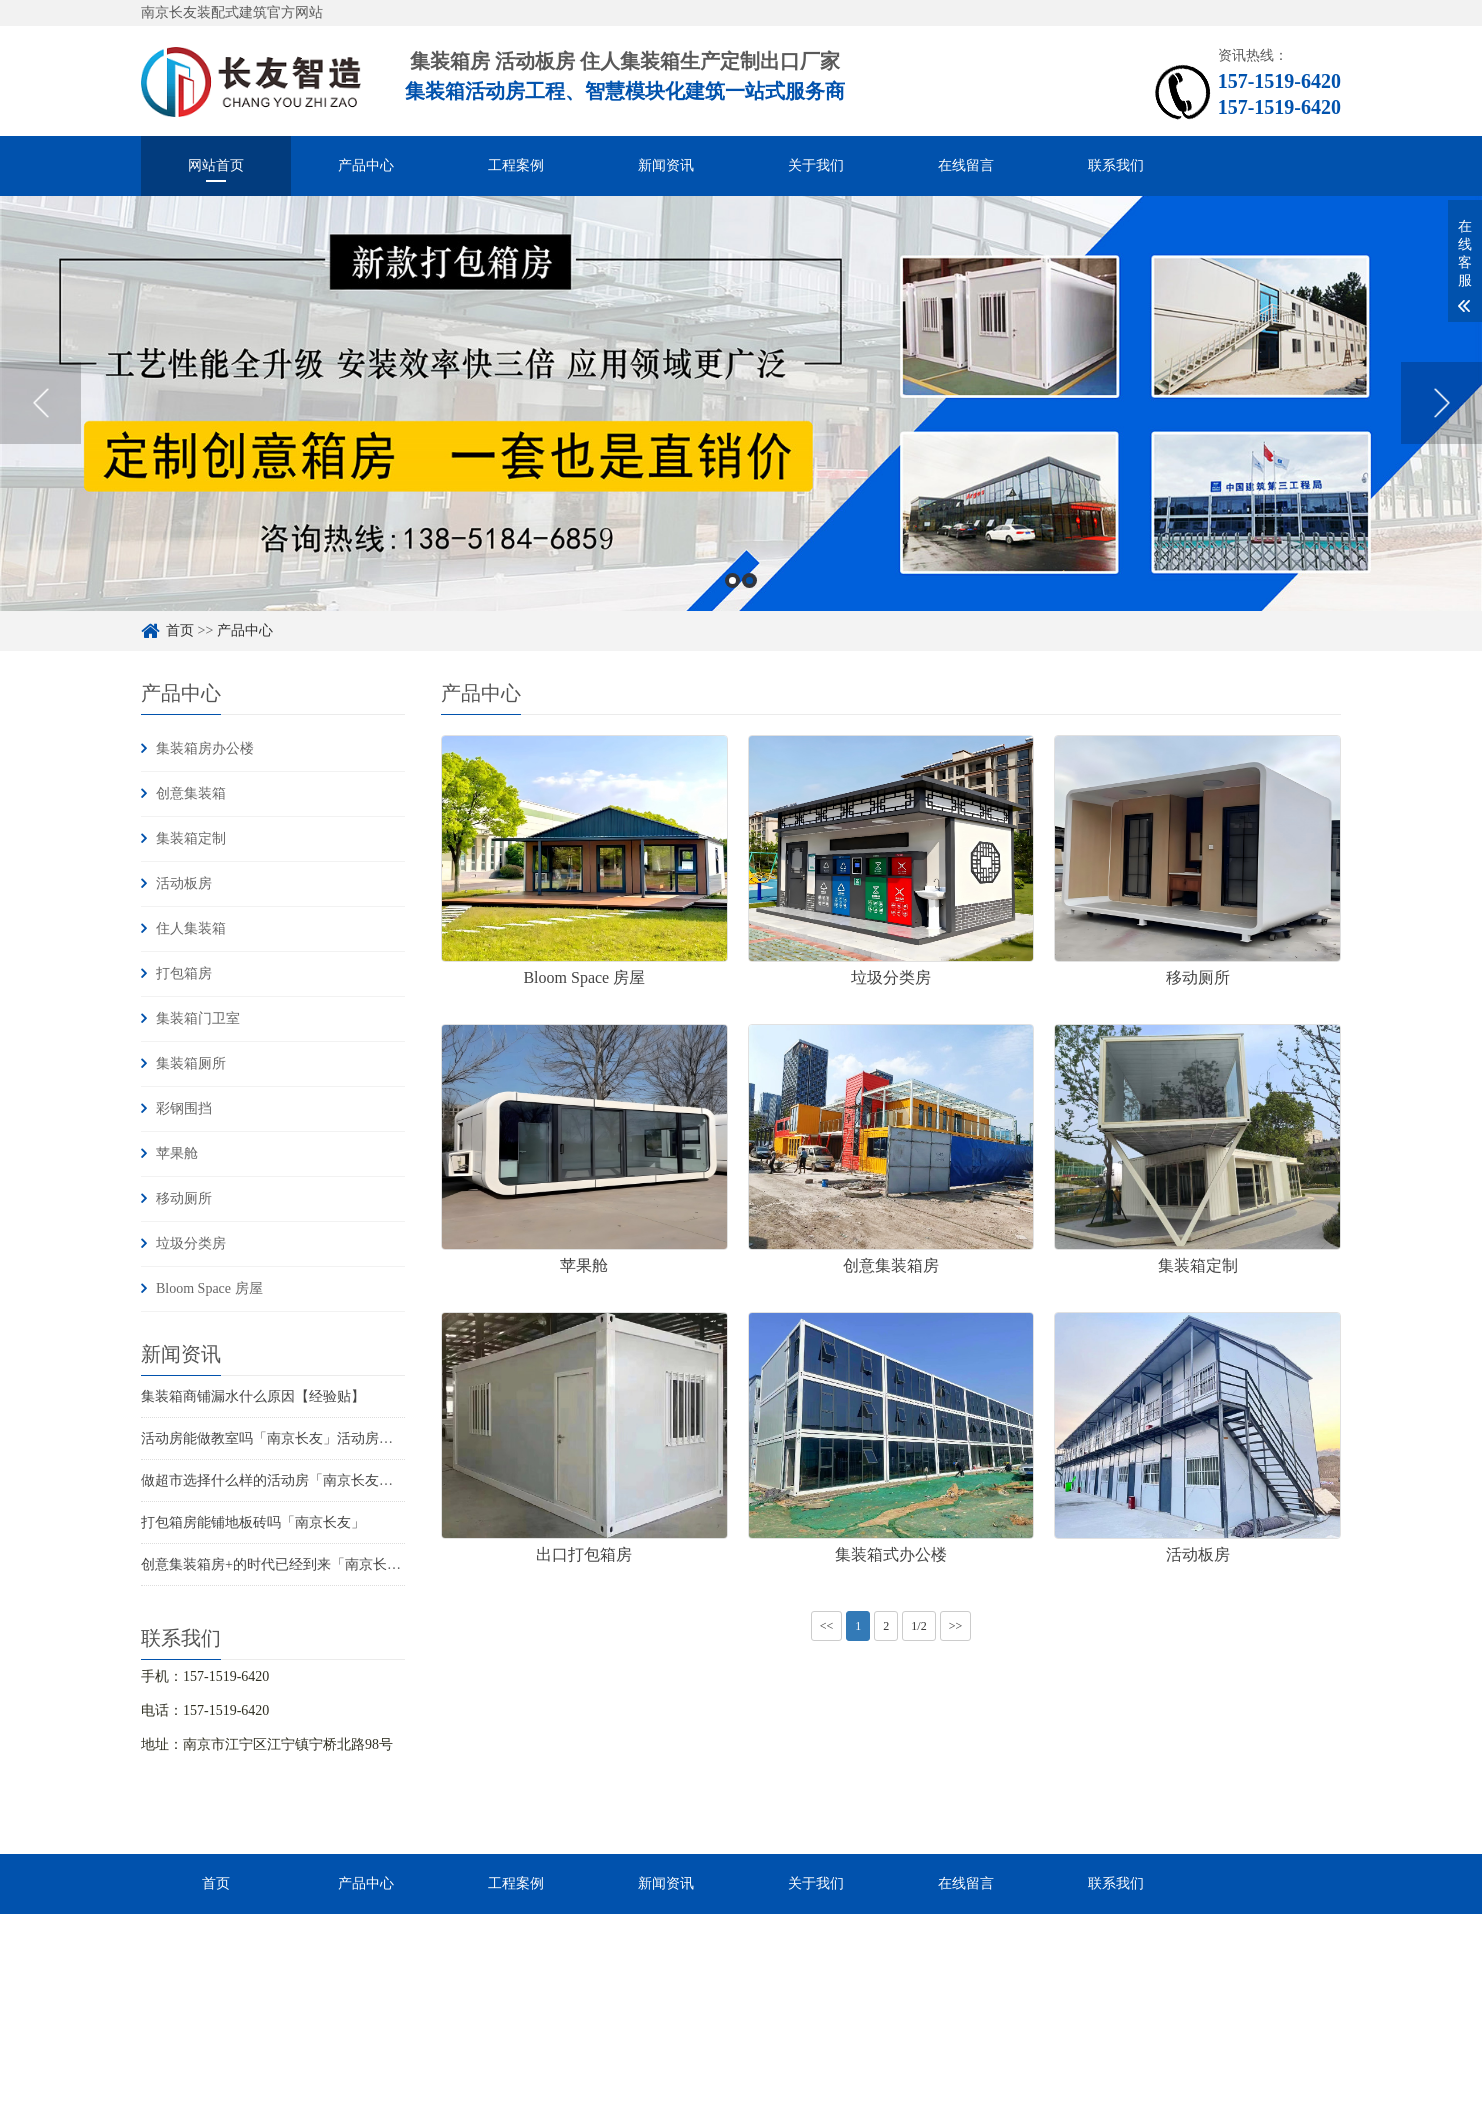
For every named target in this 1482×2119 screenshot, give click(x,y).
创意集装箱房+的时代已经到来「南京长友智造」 (292, 1564)
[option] (741, 403)
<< (827, 1626)
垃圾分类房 (191, 1243)
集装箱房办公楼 (205, 748)
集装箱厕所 (191, 1063)
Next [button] (1441, 403)
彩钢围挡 (184, 1108)
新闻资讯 (666, 165)
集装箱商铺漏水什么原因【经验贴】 (253, 1396)
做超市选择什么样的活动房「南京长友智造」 (281, 1480)
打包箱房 (184, 973)
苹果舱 (177, 1153)
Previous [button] (40, 403)
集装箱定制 (191, 838)
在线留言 (966, 165)
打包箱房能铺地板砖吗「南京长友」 (253, 1522)
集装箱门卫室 (198, 1018)
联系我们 (1116, 165)
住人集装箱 (191, 928)
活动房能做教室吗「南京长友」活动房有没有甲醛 (295, 1438)
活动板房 (184, 883)
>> (956, 1626)
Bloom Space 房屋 (209, 1288)
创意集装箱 (191, 793)
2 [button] (749, 580)
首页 (180, 630)
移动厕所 (184, 1198)
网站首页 (216, 165)
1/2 (918, 1626)
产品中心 (366, 165)
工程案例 (516, 165)
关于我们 (816, 165)
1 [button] (732, 580)
